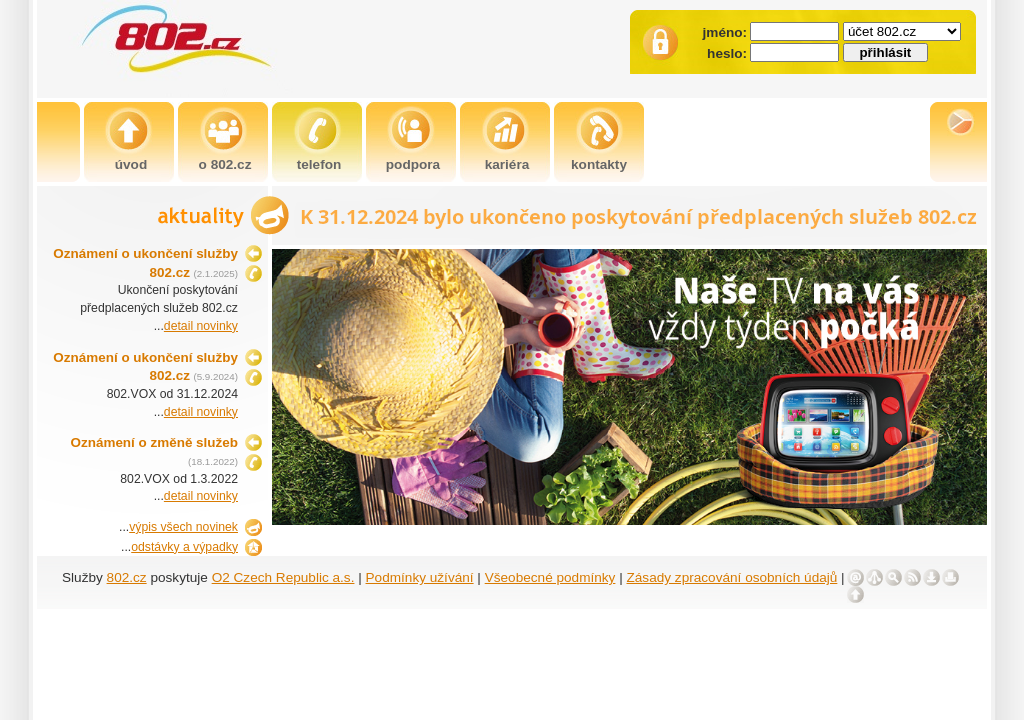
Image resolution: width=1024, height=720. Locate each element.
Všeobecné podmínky (550, 577)
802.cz (127, 577)
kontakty (599, 164)
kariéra (507, 164)
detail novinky (201, 326)
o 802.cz (225, 164)
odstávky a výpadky (184, 547)
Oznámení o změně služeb (154, 442)
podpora (413, 164)
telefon (319, 164)
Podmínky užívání (420, 577)
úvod (131, 164)
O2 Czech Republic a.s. (283, 577)
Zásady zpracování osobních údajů (732, 577)
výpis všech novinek (183, 527)
